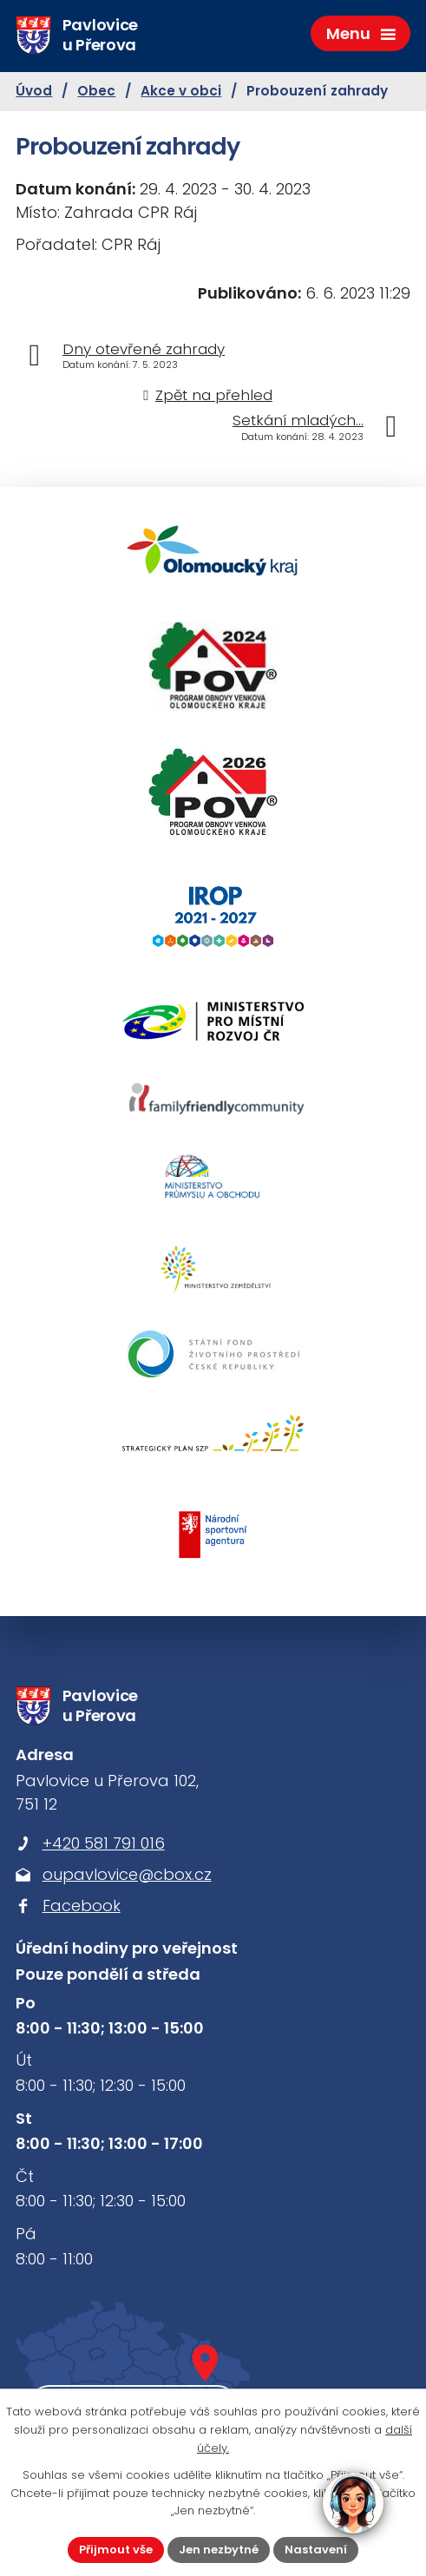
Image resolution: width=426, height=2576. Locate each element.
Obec (96, 91)
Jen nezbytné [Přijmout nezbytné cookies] (219, 2549)
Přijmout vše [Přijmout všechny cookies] (116, 2549)
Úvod (34, 91)
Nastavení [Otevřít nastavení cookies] (316, 2549)
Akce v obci (181, 91)
